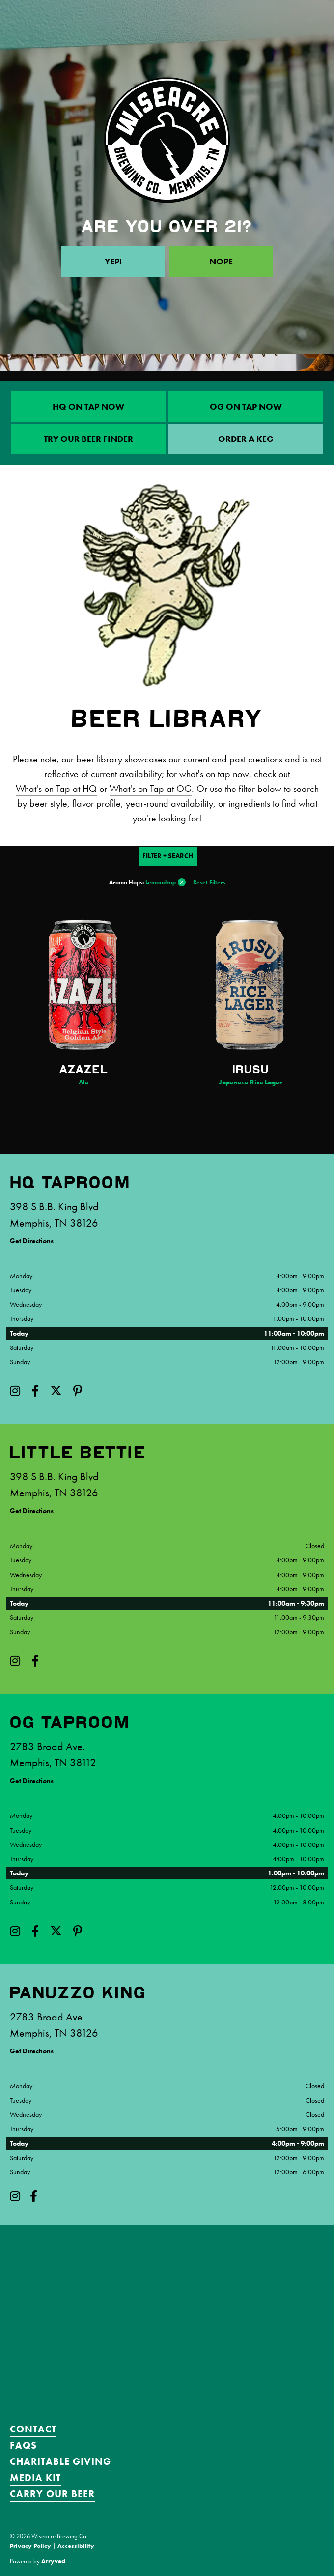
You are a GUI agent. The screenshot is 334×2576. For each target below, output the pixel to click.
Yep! (113, 261)
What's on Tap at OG (151, 788)
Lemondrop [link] (160, 882)
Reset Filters (209, 882)
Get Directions (32, 1240)
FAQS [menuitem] (23, 2445)
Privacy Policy (30, 2546)
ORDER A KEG (246, 438)
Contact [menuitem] (33, 2429)
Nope (221, 261)
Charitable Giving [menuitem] (60, 2461)
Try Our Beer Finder (88, 438)
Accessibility (75, 2546)
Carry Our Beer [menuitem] (52, 2494)
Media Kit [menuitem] (35, 2477)
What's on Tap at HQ (56, 788)
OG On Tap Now (246, 406)
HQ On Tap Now (88, 406)
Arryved (53, 2561)
